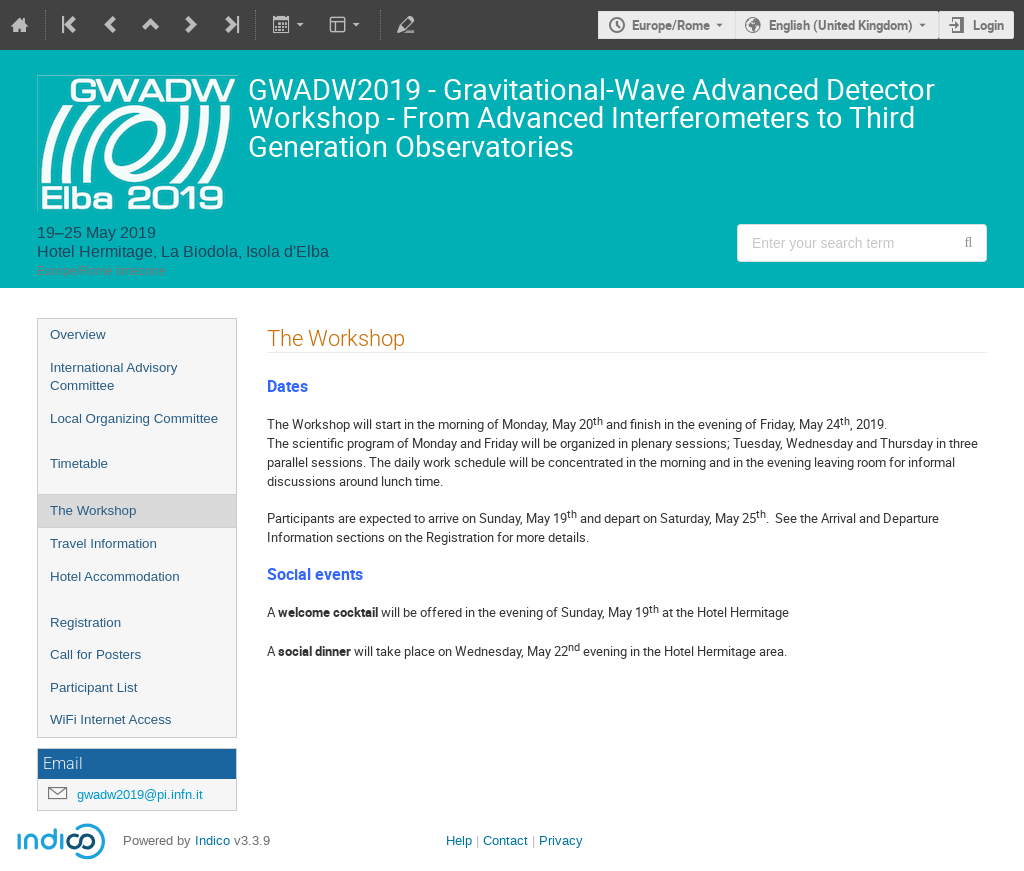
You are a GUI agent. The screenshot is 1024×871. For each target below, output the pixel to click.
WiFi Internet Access (110, 719)
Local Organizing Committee (134, 418)
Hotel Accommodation (115, 576)
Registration (85, 622)
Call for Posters (95, 654)
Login (988, 25)
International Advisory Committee (113, 377)
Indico (212, 840)
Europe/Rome (671, 25)
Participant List (93, 687)
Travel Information (103, 543)
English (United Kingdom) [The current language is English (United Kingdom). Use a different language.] (841, 25)
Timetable (79, 463)
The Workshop (93, 510)
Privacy (561, 840)
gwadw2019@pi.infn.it (140, 794)
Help (459, 840)
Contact (505, 840)
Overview (78, 334)
